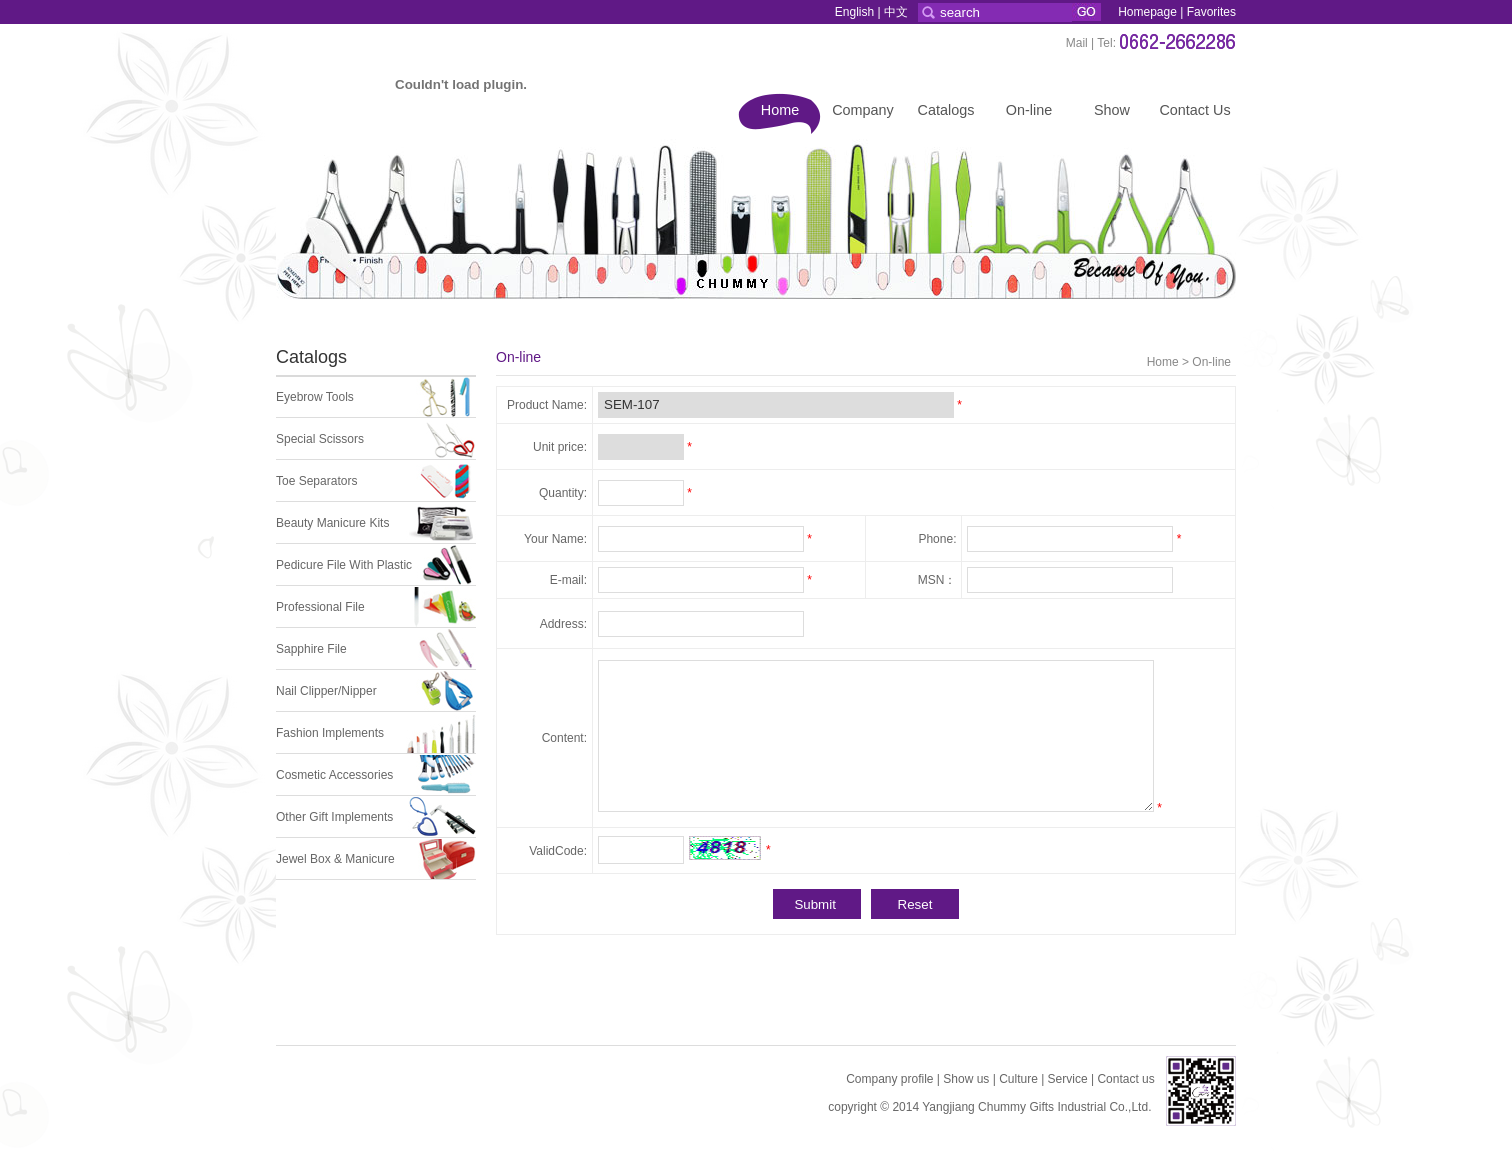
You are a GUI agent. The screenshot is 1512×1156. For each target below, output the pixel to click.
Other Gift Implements (334, 817)
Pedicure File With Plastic (344, 565)
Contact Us (1194, 110)
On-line (1029, 110)
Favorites (1211, 12)
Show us (966, 1079)
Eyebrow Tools (315, 397)
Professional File (320, 607)
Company (863, 110)
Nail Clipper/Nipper (326, 691)
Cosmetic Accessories (334, 775)
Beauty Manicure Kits (332, 523)
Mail (1077, 43)
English (854, 12)
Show (1112, 110)
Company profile (889, 1079)
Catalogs (946, 110)
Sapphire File (311, 649)
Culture (1018, 1079)
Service (1068, 1079)
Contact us (1125, 1079)
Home (780, 110)
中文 (896, 12)
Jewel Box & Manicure (335, 859)
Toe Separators (316, 481)
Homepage (1147, 12)
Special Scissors (320, 439)
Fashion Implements (330, 733)
